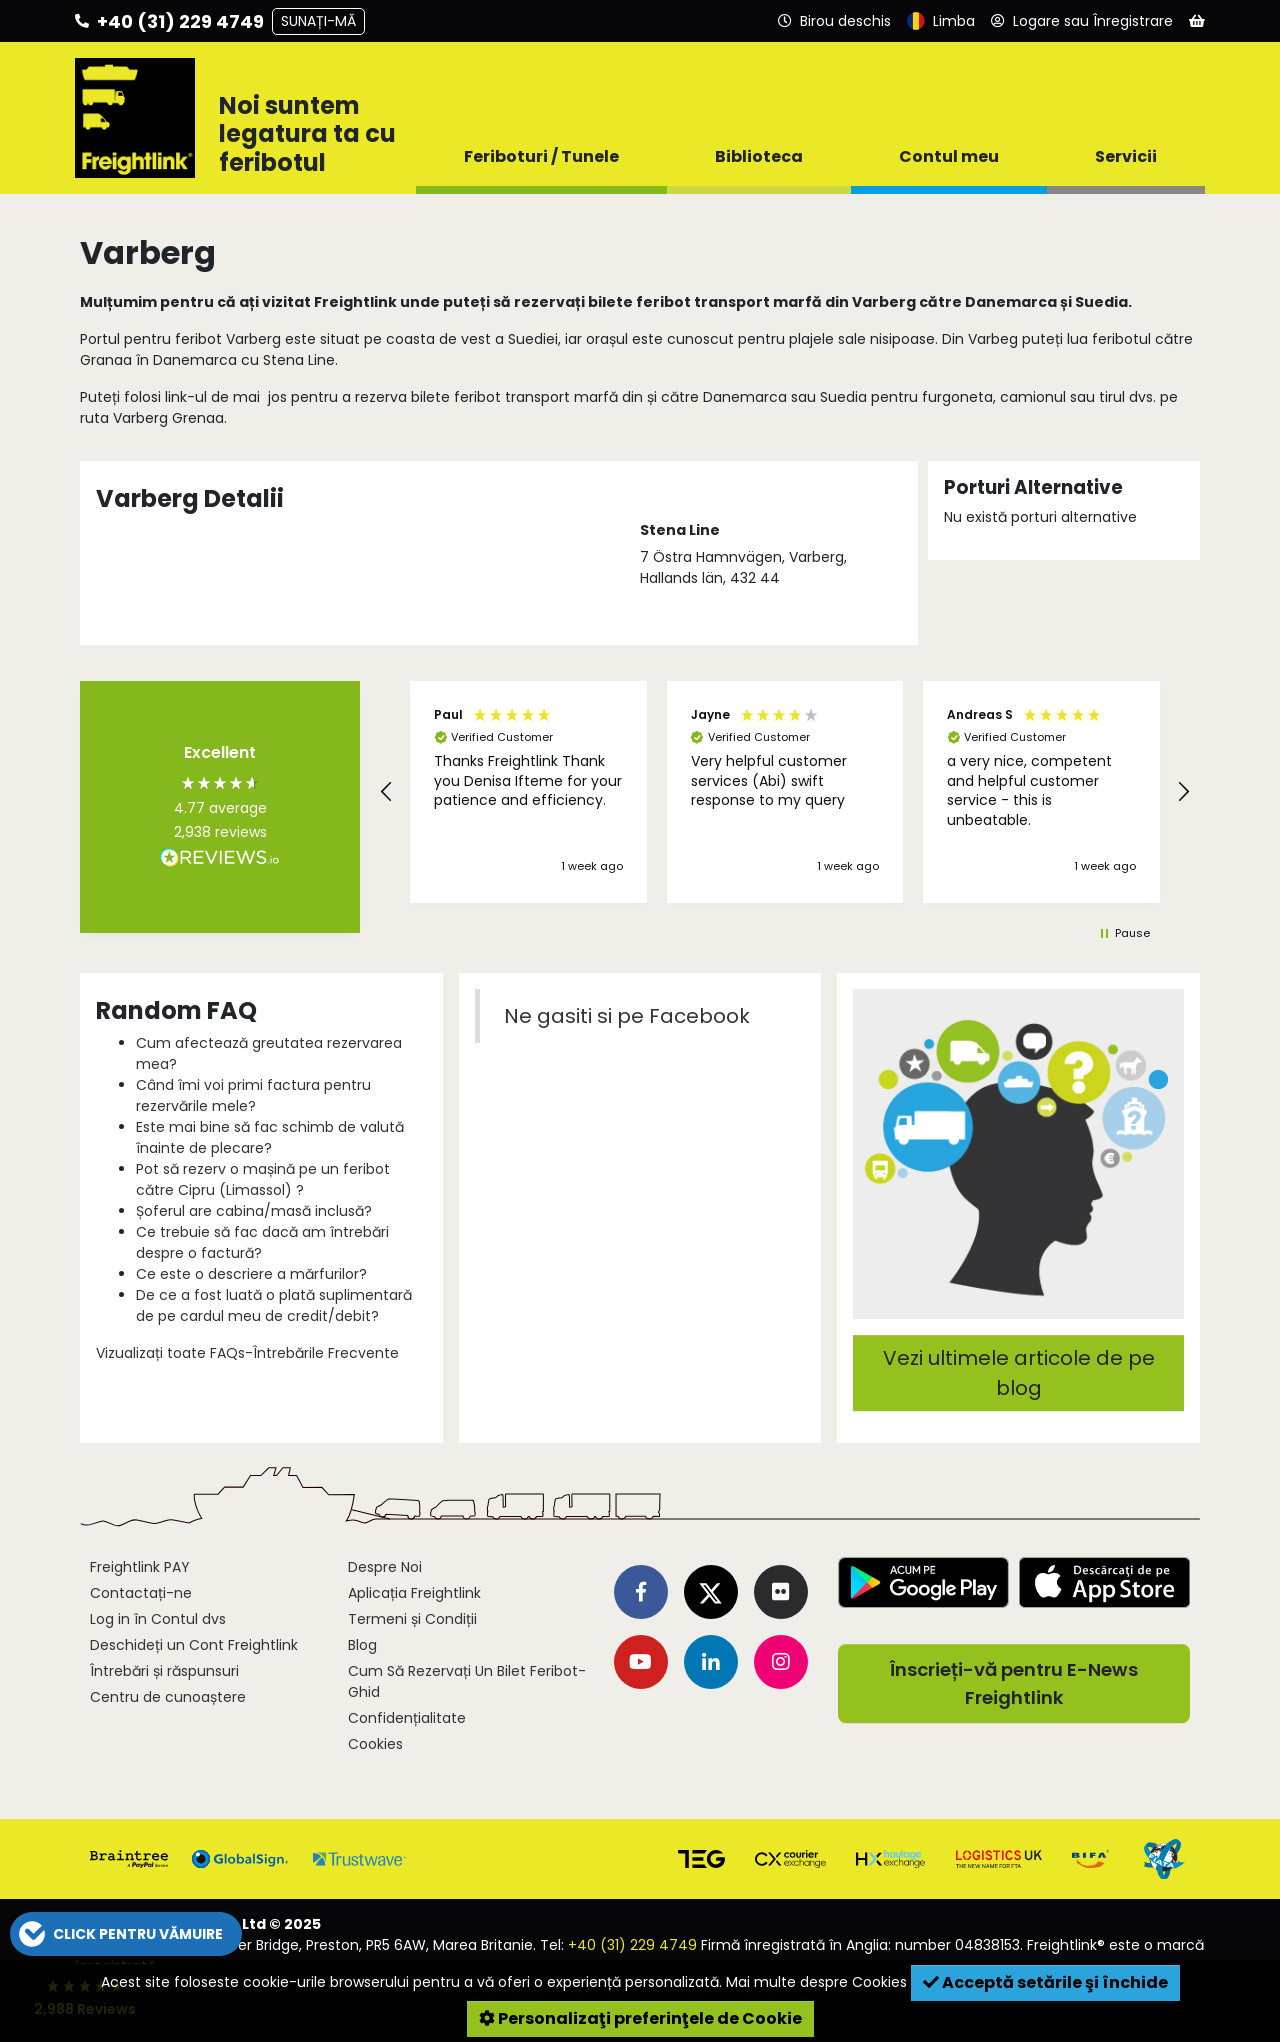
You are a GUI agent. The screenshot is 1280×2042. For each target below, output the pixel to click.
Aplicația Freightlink (414, 1593)
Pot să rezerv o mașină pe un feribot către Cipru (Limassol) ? (263, 1179)
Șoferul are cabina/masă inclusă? (254, 1211)
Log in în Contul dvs (158, 1619)
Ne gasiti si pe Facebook (627, 1016)
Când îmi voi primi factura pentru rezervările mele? (253, 1095)
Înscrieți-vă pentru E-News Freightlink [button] (1014, 1683)
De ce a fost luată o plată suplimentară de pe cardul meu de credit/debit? (274, 1305)
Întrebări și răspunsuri (164, 1671)
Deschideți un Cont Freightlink (194, 1645)
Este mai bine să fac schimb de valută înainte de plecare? (270, 1137)
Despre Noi (385, 1567)
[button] (387, 792)
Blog (362, 1645)
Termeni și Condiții (412, 1619)
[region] (785, 792)
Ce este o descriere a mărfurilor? (251, 1274)
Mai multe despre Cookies (816, 1982)
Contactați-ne (141, 1593)
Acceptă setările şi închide (1045, 1982)
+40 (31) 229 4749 (632, 1945)
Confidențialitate (407, 1718)
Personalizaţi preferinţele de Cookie (640, 2018)
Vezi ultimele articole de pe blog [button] (1019, 1373)
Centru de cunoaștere (168, 1697)
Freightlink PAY (140, 1567)
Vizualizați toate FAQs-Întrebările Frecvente (247, 1353)
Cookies (375, 1744)
